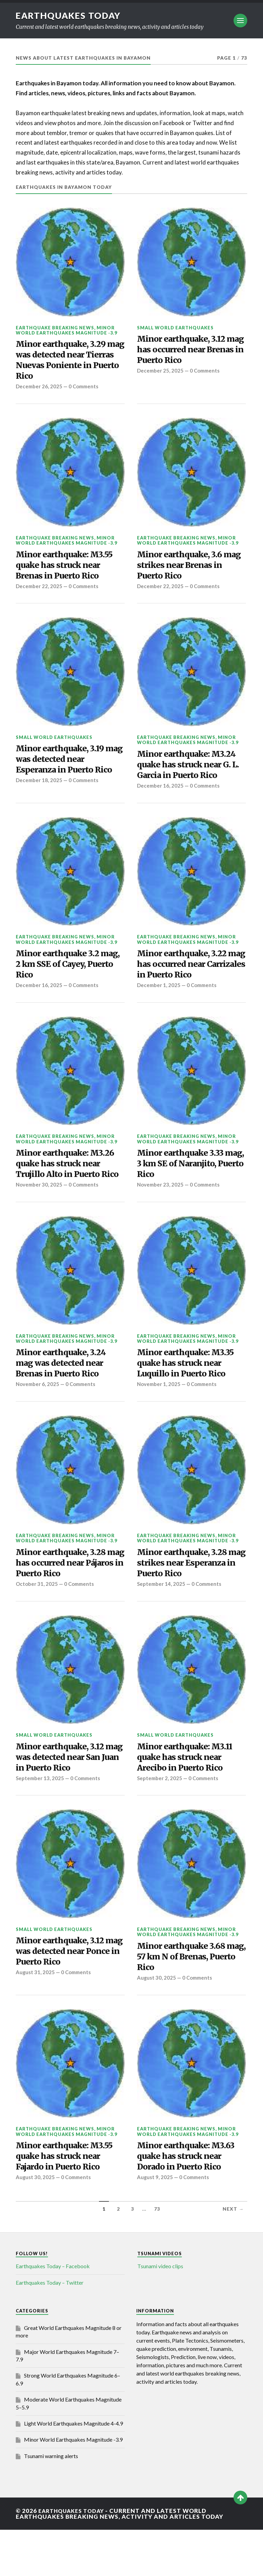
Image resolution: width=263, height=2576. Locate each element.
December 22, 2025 (39, 594)
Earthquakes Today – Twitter (50, 2328)
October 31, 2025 (37, 1620)
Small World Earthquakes (175, 327)
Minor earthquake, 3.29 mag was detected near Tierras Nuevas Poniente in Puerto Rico (66, 362)
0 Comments (85, 391)
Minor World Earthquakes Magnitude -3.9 (66, 330)
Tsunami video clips (160, 2312)
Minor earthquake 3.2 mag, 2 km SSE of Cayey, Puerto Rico (65, 977)
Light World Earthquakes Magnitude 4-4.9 (73, 2469)
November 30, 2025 (39, 1214)
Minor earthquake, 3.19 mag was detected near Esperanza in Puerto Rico (67, 768)
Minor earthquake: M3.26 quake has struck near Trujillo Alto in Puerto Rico (69, 1186)
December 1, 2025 (159, 1000)
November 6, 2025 (38, 1417)
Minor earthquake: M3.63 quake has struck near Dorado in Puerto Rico (190, 2200)
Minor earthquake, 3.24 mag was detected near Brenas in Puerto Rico (65, 1394)
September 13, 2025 (40, 1818)
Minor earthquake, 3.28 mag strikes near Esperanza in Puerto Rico (188, 1597)
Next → (233, 2255)
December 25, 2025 (160, 374)
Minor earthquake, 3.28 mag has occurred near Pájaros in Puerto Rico (65, 1597)
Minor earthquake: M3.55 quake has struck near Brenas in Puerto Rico (68, 571)
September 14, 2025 (161, 1620)
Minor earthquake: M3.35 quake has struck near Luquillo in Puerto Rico (189, 1394)
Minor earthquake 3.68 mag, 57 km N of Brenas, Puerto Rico (187, 1997)
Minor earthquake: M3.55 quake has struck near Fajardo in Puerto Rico (68, 2200)
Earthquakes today (70, 15)
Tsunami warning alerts (51, 2502)
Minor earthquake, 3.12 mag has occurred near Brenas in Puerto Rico (185, 351)
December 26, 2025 (39, 391)
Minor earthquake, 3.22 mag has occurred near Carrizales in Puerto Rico (187, 977)
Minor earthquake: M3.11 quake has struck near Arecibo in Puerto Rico (188, 1795)
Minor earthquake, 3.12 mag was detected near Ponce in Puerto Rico (64, 1992)
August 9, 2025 (155, 2224)
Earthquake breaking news (55, 327)
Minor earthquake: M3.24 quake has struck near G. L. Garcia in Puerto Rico (190, 774)
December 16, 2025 (160, 797)
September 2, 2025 (160, 1818)
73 (157, 2255)
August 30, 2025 (156, 2021)
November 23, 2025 (160, 1203)
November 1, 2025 (159, 1417)
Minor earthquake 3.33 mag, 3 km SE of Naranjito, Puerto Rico (184, 1180)
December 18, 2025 (39, 792)
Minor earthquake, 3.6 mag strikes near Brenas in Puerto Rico (187, 571)
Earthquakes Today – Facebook (53, 2312)
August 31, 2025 (35, 2015)
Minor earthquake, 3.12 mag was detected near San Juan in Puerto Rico (64, 1795)
